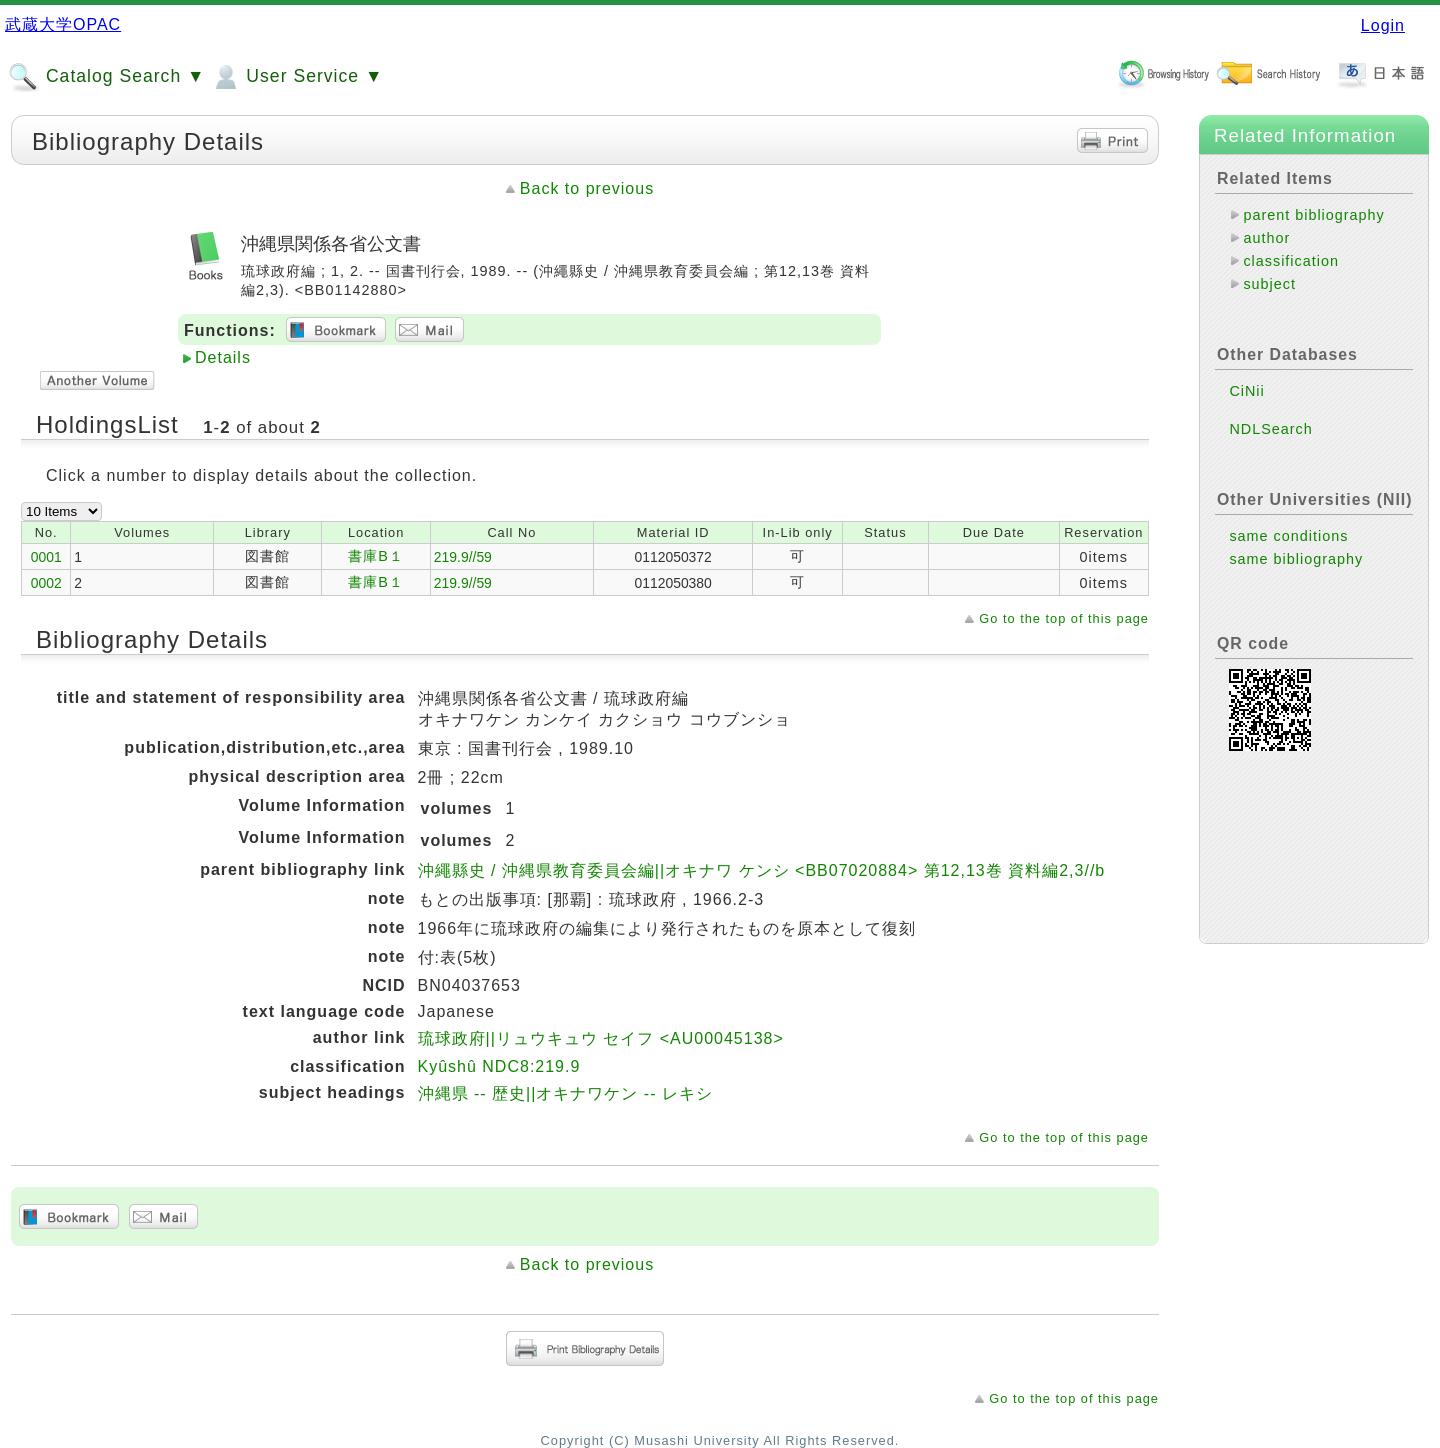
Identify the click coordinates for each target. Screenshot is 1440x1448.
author (1266, 238)
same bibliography (1296, 559)
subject (1269, 284)
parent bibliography (1313, 215)
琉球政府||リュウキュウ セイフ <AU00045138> (601, 1038)
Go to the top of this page (1064, 618)
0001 (46, 557)
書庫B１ (376, 556)
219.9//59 (463, 557)
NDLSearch (1270, 429)
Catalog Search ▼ (106, 77)
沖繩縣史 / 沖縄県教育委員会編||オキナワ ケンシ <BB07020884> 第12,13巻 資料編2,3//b (762, 870)
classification (1291, 261)
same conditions (1288, 536)
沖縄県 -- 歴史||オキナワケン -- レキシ (565, 1093)
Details (223, 357)
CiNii (1246, 391)
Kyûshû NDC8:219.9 (499, 1066)
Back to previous (587, 188)
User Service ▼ (296, 77)
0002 (46, 583)
